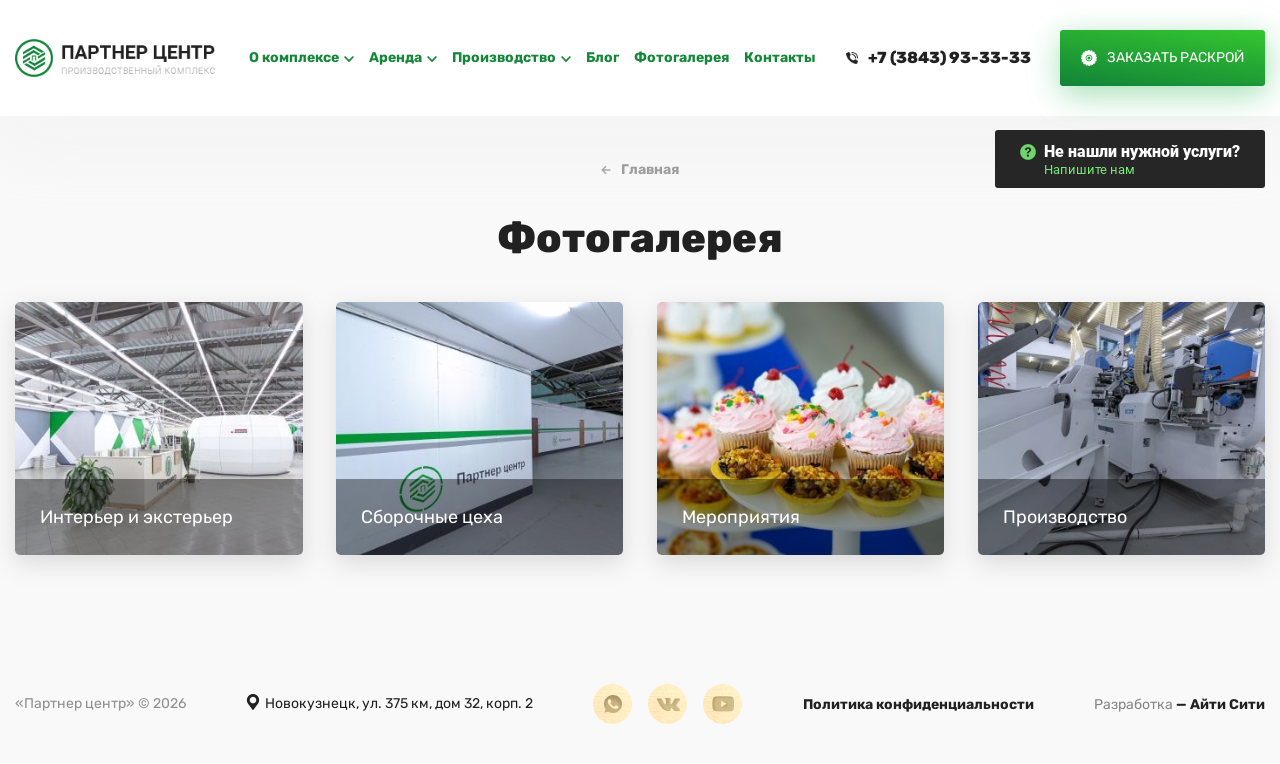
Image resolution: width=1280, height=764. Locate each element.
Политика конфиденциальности (918, 704)
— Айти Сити (1179, 704)
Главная (650, 169)
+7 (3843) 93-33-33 (949, 57)
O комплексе (294, 57)
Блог (602, 57)
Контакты (780, 57)
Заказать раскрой (1175, 57)
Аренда (395, 57)
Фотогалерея (681, 57)
